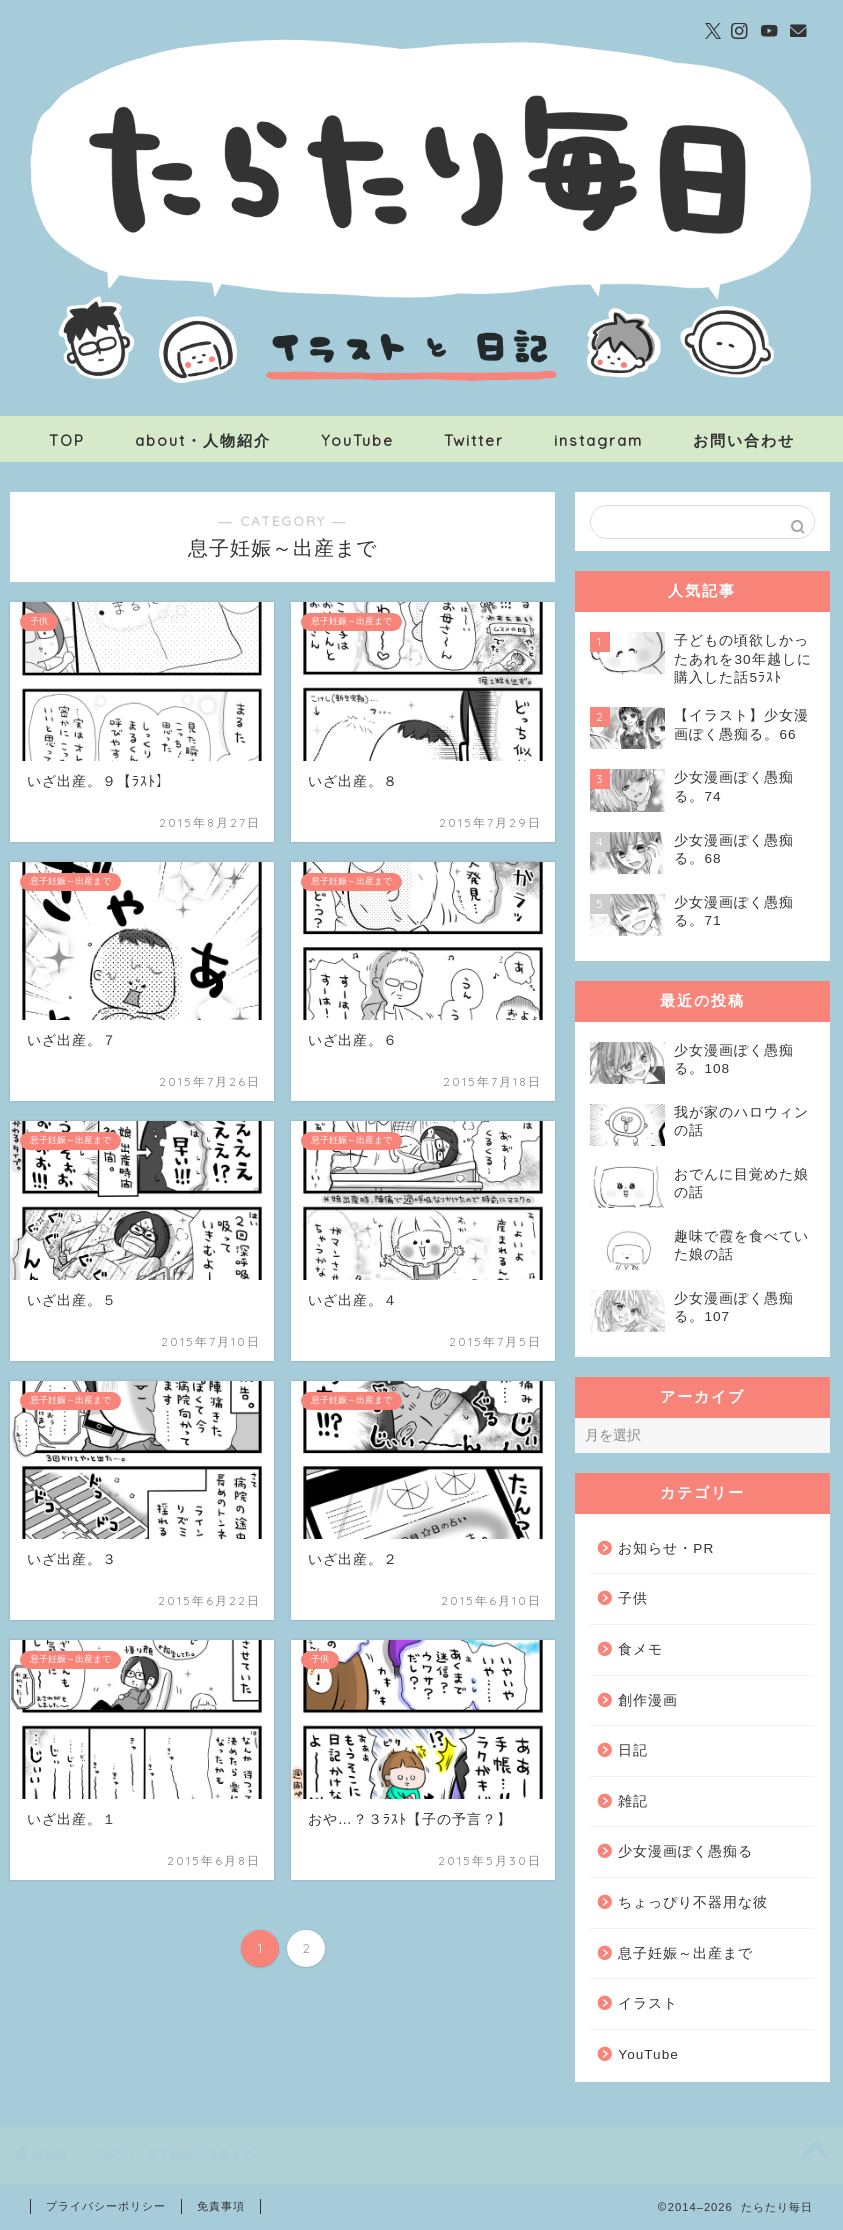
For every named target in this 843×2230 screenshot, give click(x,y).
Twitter (474, 440)
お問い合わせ (744, 440)
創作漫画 (648, 1700)
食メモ (640, 1649)
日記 (633, 1750)
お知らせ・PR (666, 1548)
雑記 (633, 1801)
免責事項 (221, 2206)
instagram (598, 440)
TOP (67, 440)
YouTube (357, 440)
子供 (633, 1598)
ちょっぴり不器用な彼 (693, 1902)
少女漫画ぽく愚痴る (685, 1851)
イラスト (648, 2003)
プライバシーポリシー (106, 2206)
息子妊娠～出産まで (685, 1953)
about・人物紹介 (203, 440)
